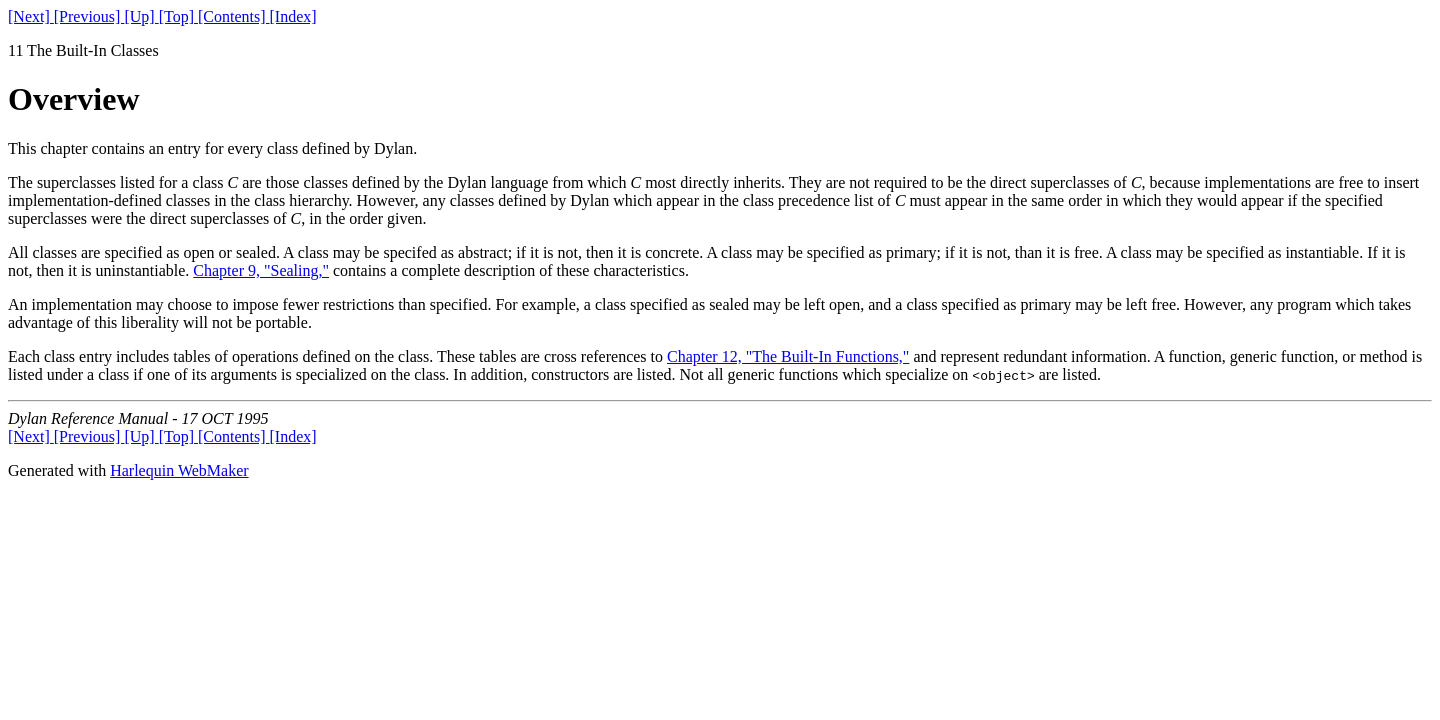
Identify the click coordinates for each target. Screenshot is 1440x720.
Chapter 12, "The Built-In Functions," (788, 356)
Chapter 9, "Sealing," (261, 270)
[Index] (293, 16)
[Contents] (234, 16)
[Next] (31, 16)
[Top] (178, 16)
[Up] (141, 16)
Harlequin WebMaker (179, 470)
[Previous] (89, 16)
